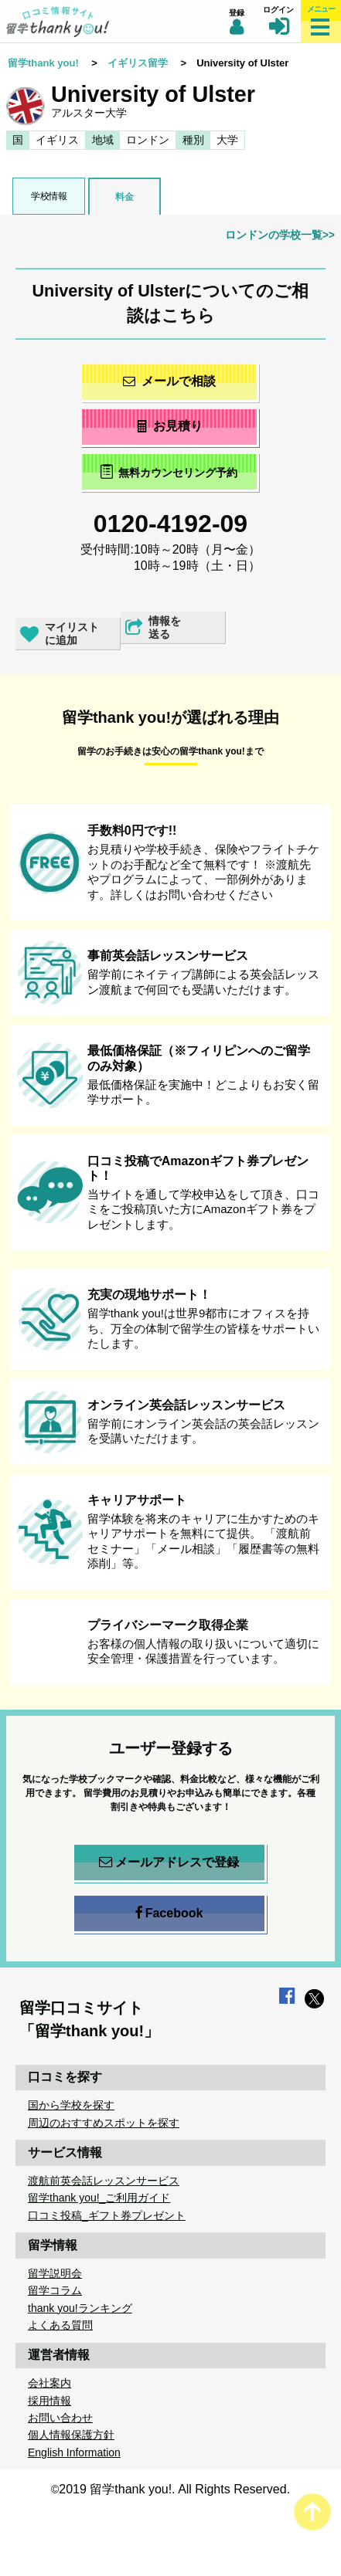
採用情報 (49, 2401)
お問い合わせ (60, 2418)
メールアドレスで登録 (169, 1862)
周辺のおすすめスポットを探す (103, 2123)
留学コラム (55, 2290)
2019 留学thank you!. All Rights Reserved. (174, 2489)
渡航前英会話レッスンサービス (103, 2180)
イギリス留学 (137, 63)
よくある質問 (60, 2325)
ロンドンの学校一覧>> (280, 235)
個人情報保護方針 (71, 2435)
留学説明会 (55, 2273)
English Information (74, 2452)
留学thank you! (43, 63)
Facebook (169, 1913)
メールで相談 (169, 381)
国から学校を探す (71, 2105)
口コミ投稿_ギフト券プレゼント (107, 2215)
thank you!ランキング (80, 2308)
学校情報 (48, 196)
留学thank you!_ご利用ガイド (99, 2197)
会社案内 (49, 2383)
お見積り (169, 425)
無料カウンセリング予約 (169, 471)
